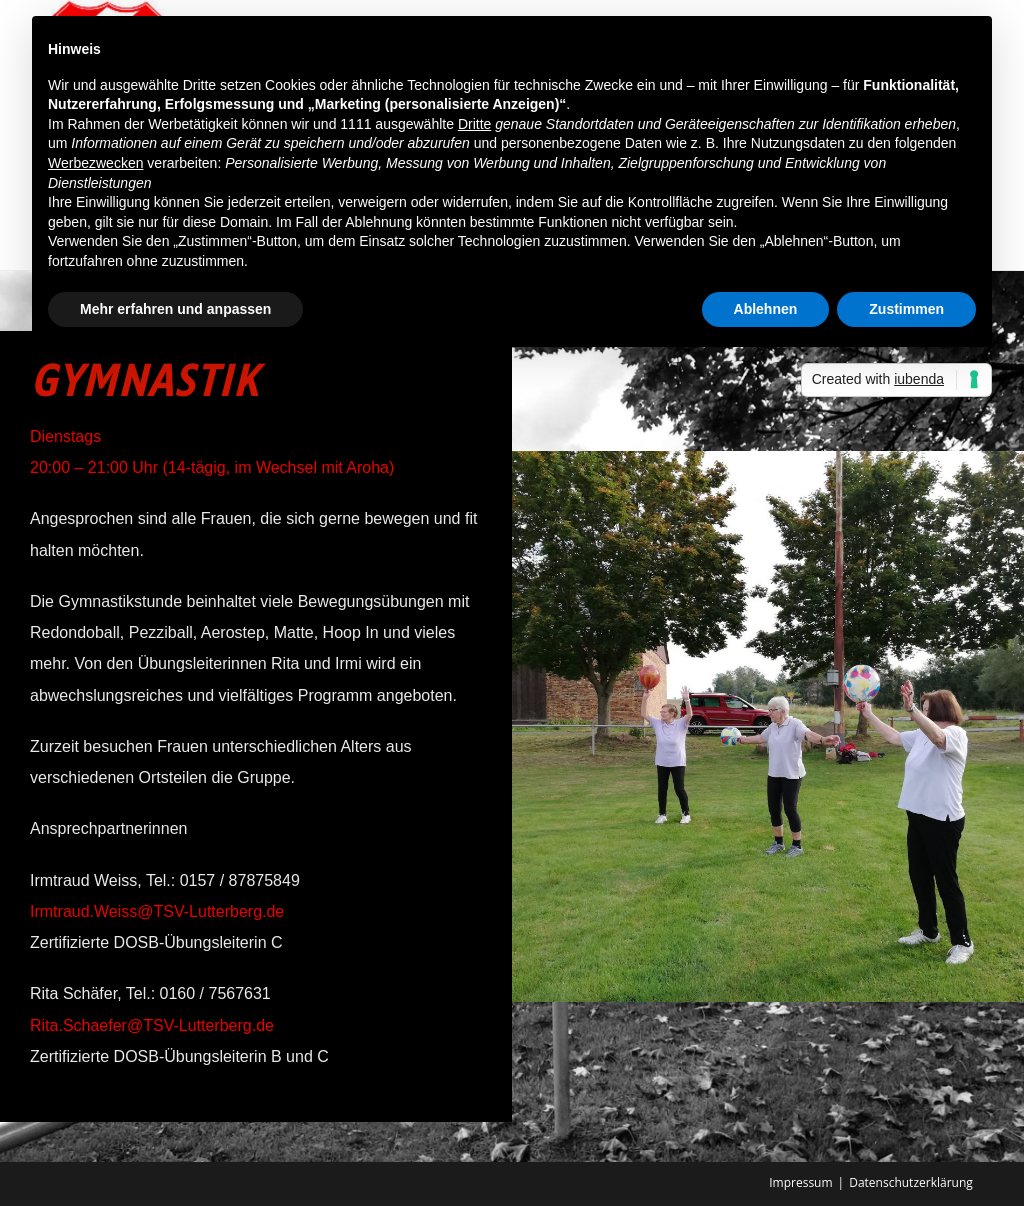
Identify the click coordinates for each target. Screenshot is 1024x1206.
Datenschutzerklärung (911, 1182)
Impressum (800, 1182)
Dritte (474, 124)
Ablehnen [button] (766, 309)
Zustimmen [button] (906, 309)
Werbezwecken (95, 163)
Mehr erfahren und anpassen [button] (175, 309)
